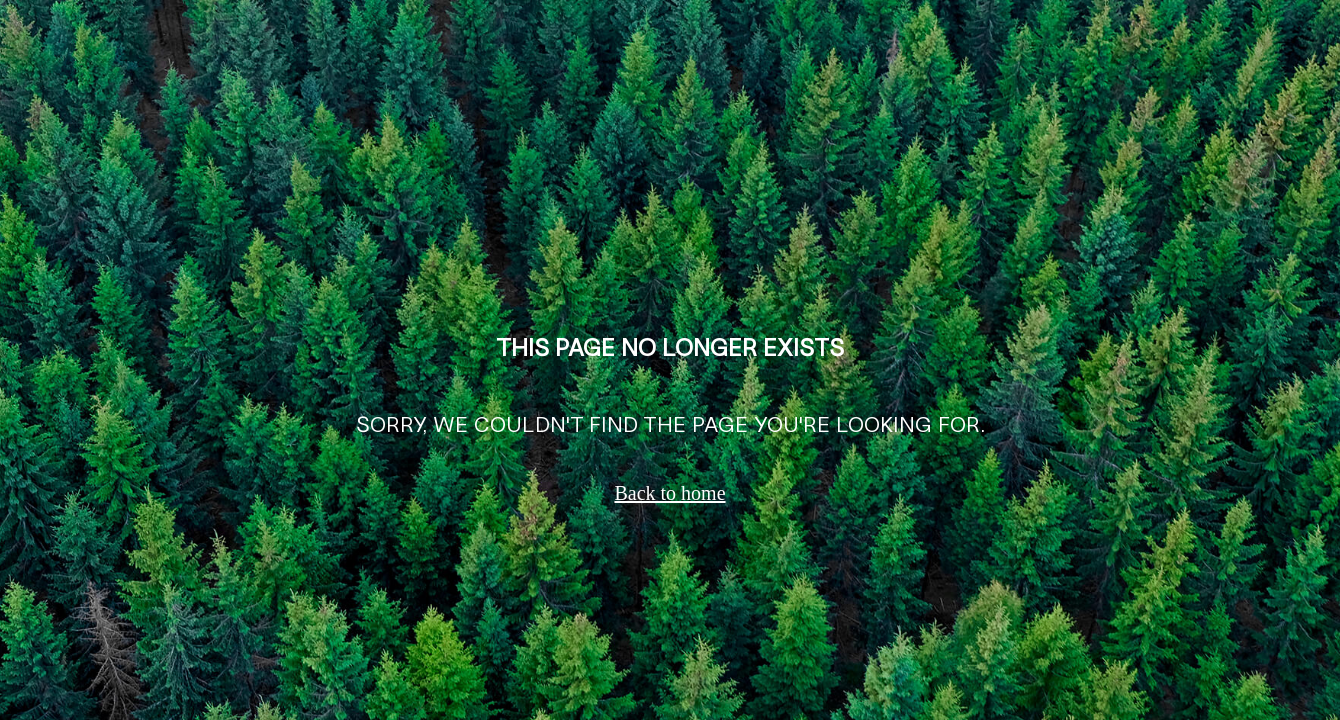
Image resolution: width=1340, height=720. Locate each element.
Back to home (669, 493)
